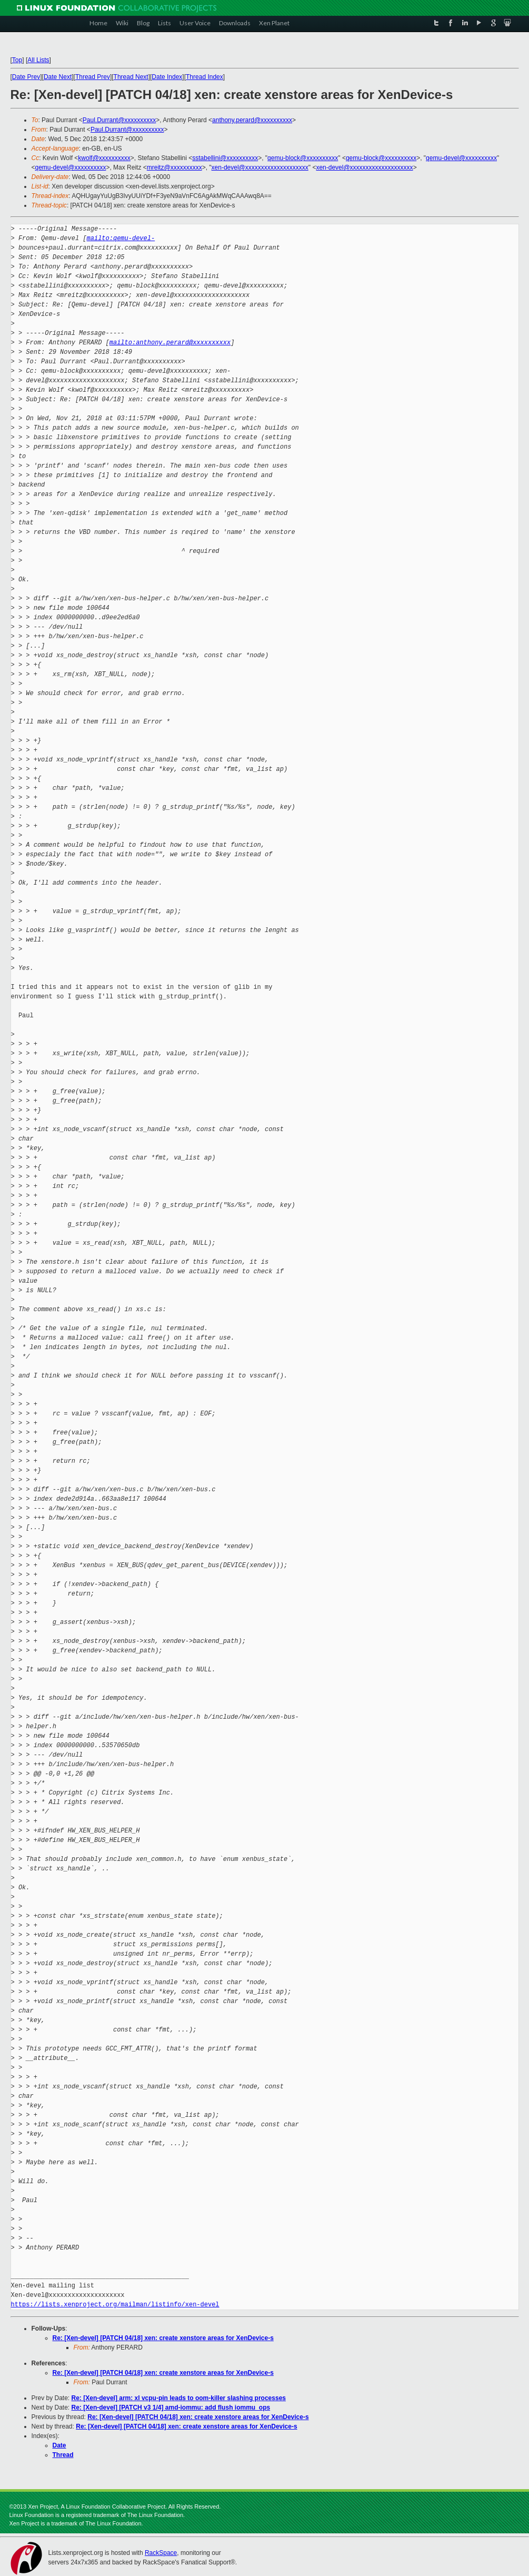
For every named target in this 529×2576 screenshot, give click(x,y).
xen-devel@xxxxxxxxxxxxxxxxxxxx (260, 167)
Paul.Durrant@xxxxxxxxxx (119, 120)
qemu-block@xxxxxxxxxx (302, 158)
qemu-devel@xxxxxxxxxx (461, 158)
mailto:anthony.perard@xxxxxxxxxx (170, 342)
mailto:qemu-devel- (121, 238)
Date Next (58, 77)
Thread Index (204, 77)
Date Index (167, 77)
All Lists (38, 60)
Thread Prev (92, 77)
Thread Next (131, 77)
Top (17, 60)
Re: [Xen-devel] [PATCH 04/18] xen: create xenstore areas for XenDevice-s (163, 2338)
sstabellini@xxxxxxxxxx (225, 158)
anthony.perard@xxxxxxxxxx (252, 120)
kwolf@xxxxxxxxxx (104, 158)
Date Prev (26, 77)
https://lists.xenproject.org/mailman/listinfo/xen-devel (115, 2304)
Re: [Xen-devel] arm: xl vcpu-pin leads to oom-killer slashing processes (179, 2398)
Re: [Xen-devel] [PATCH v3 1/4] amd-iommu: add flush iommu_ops (171, 2407)
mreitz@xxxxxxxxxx (174, 167)
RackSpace (161, 2553)
